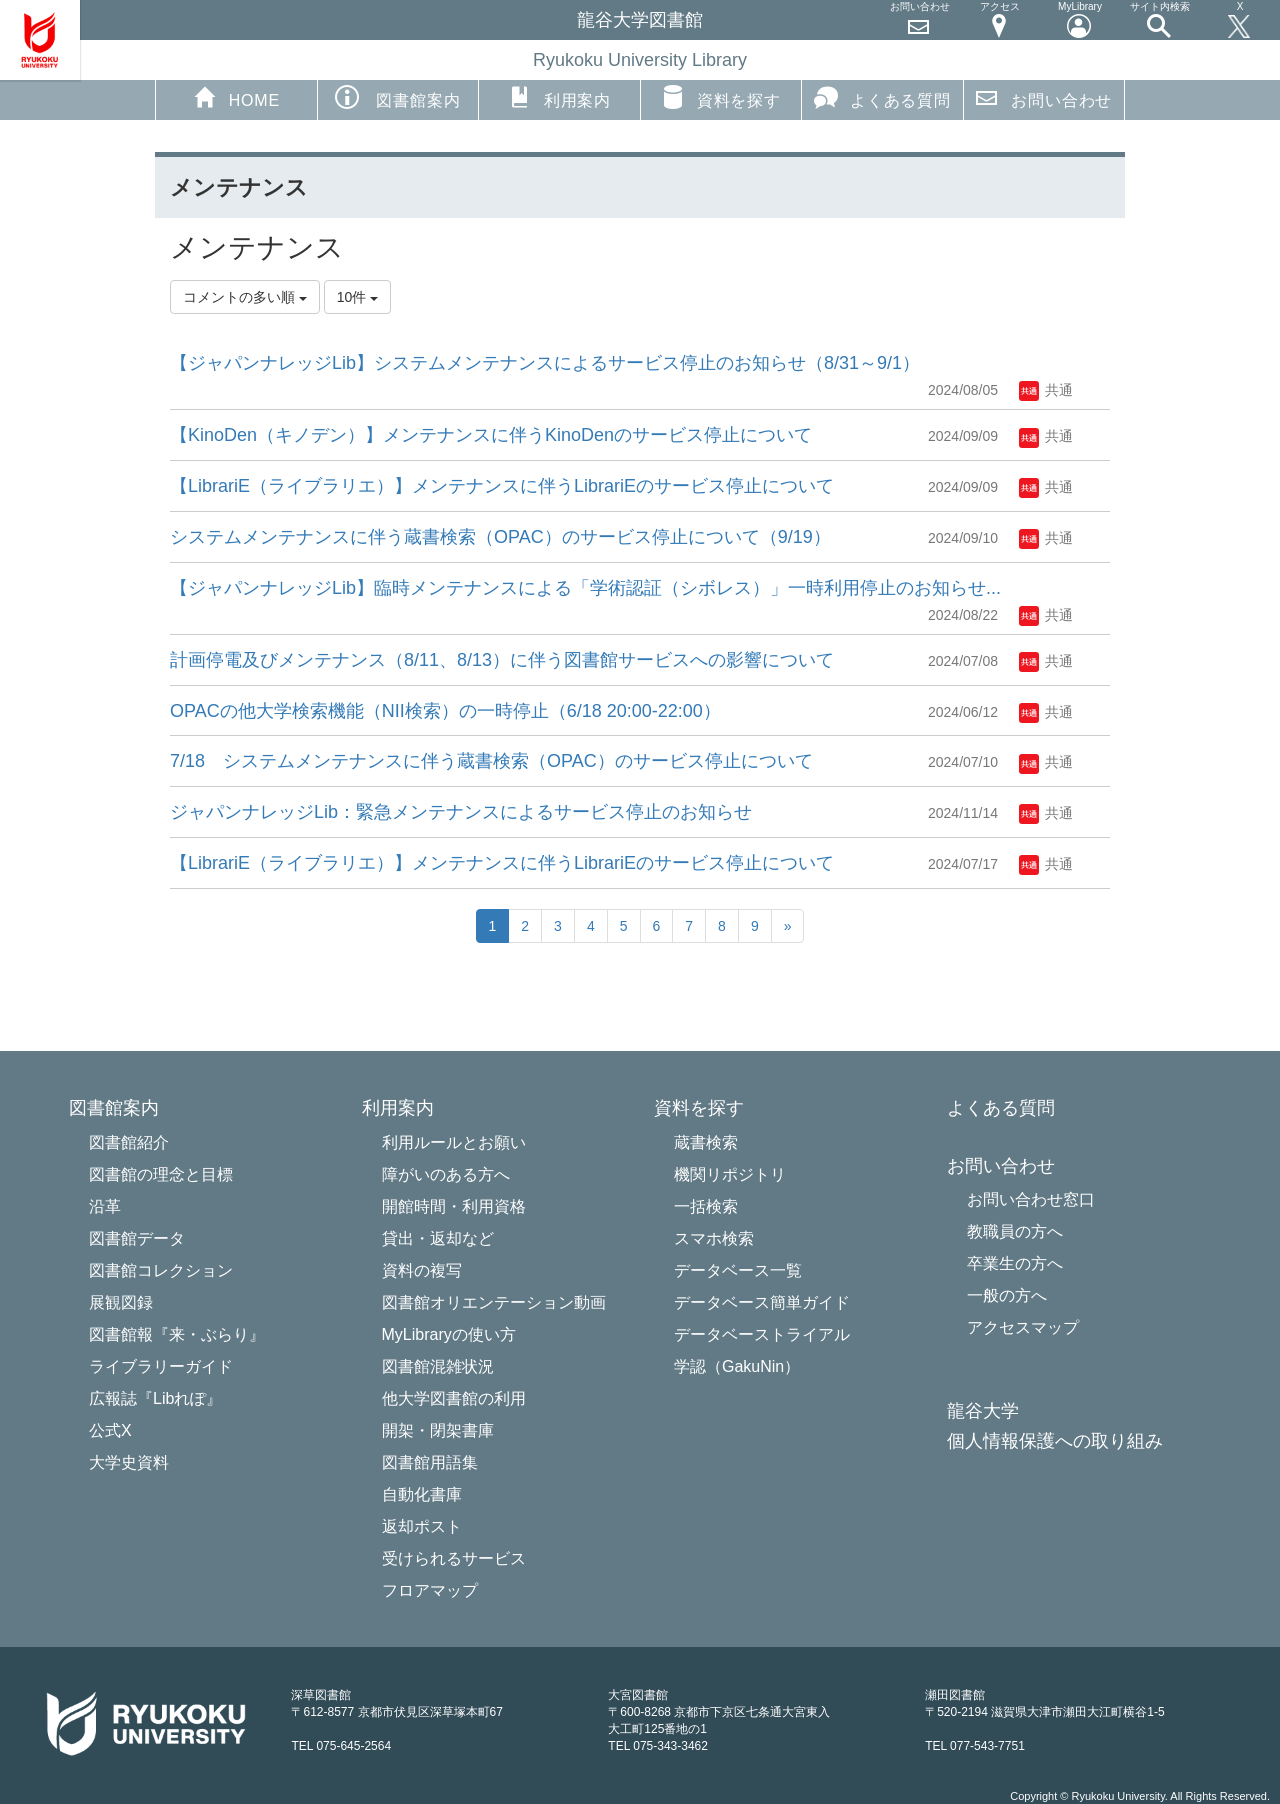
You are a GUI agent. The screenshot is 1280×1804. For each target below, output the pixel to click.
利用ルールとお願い (454, 1142)
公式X (110, 1430)
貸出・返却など (438, 1238)
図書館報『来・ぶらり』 (177, 1334)
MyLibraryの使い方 (449, 1334)
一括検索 (706, 1206)
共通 (1046, 390)
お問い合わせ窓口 (1031, 1199)
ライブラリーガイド (161, 1366)
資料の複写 (422, 1270)
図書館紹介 (129, 1142)
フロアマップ (430, 1590)
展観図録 (121, 1302)
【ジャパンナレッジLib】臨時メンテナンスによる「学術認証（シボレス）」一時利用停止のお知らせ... (585, 588)
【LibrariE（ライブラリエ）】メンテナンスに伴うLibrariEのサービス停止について (502, 486)
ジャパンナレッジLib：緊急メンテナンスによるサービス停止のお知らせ (461, 812)
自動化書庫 (422, 1494)
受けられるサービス (454, 1558)
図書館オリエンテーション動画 (494, 1302)
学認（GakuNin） (737, 1366)
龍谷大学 (983, 1411)
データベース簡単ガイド (762, 1302)
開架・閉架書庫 (438, 1430)
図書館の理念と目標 (161, 1174)
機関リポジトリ (730, 1174)
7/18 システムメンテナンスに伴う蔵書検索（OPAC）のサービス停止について (491, 761)
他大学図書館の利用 (454, 1398)
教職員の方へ (1015, 1231)
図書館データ (137, 1238)
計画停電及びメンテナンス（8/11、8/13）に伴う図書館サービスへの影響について (502, 660)
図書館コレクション (161, 1270)
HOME (236, 97)
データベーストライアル (762, 1334)
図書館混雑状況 (438, 1366)
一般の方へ (1007, 1295)
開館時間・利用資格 (454, 1206)
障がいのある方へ (446, 1174)
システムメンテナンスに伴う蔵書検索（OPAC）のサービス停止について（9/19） (500, 537)
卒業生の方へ (1015, 1263)
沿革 (105, 1206)
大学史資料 (129, 1462)
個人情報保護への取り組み (1055, 1441)
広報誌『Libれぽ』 (155, 1398)
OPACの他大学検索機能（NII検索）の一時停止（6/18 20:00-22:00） (445, 711)
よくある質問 (882, 97)
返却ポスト (422, 1526)
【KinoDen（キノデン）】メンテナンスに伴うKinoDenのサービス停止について (491, 435)
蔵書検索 (706, 1142)
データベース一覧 (738, 1270)
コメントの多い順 (245, 297)
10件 (357, 297)
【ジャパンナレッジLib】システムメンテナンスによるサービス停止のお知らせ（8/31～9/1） (545, 363)
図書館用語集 (430, 1462)
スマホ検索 (714, 1238)
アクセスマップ (1023, 1327)
